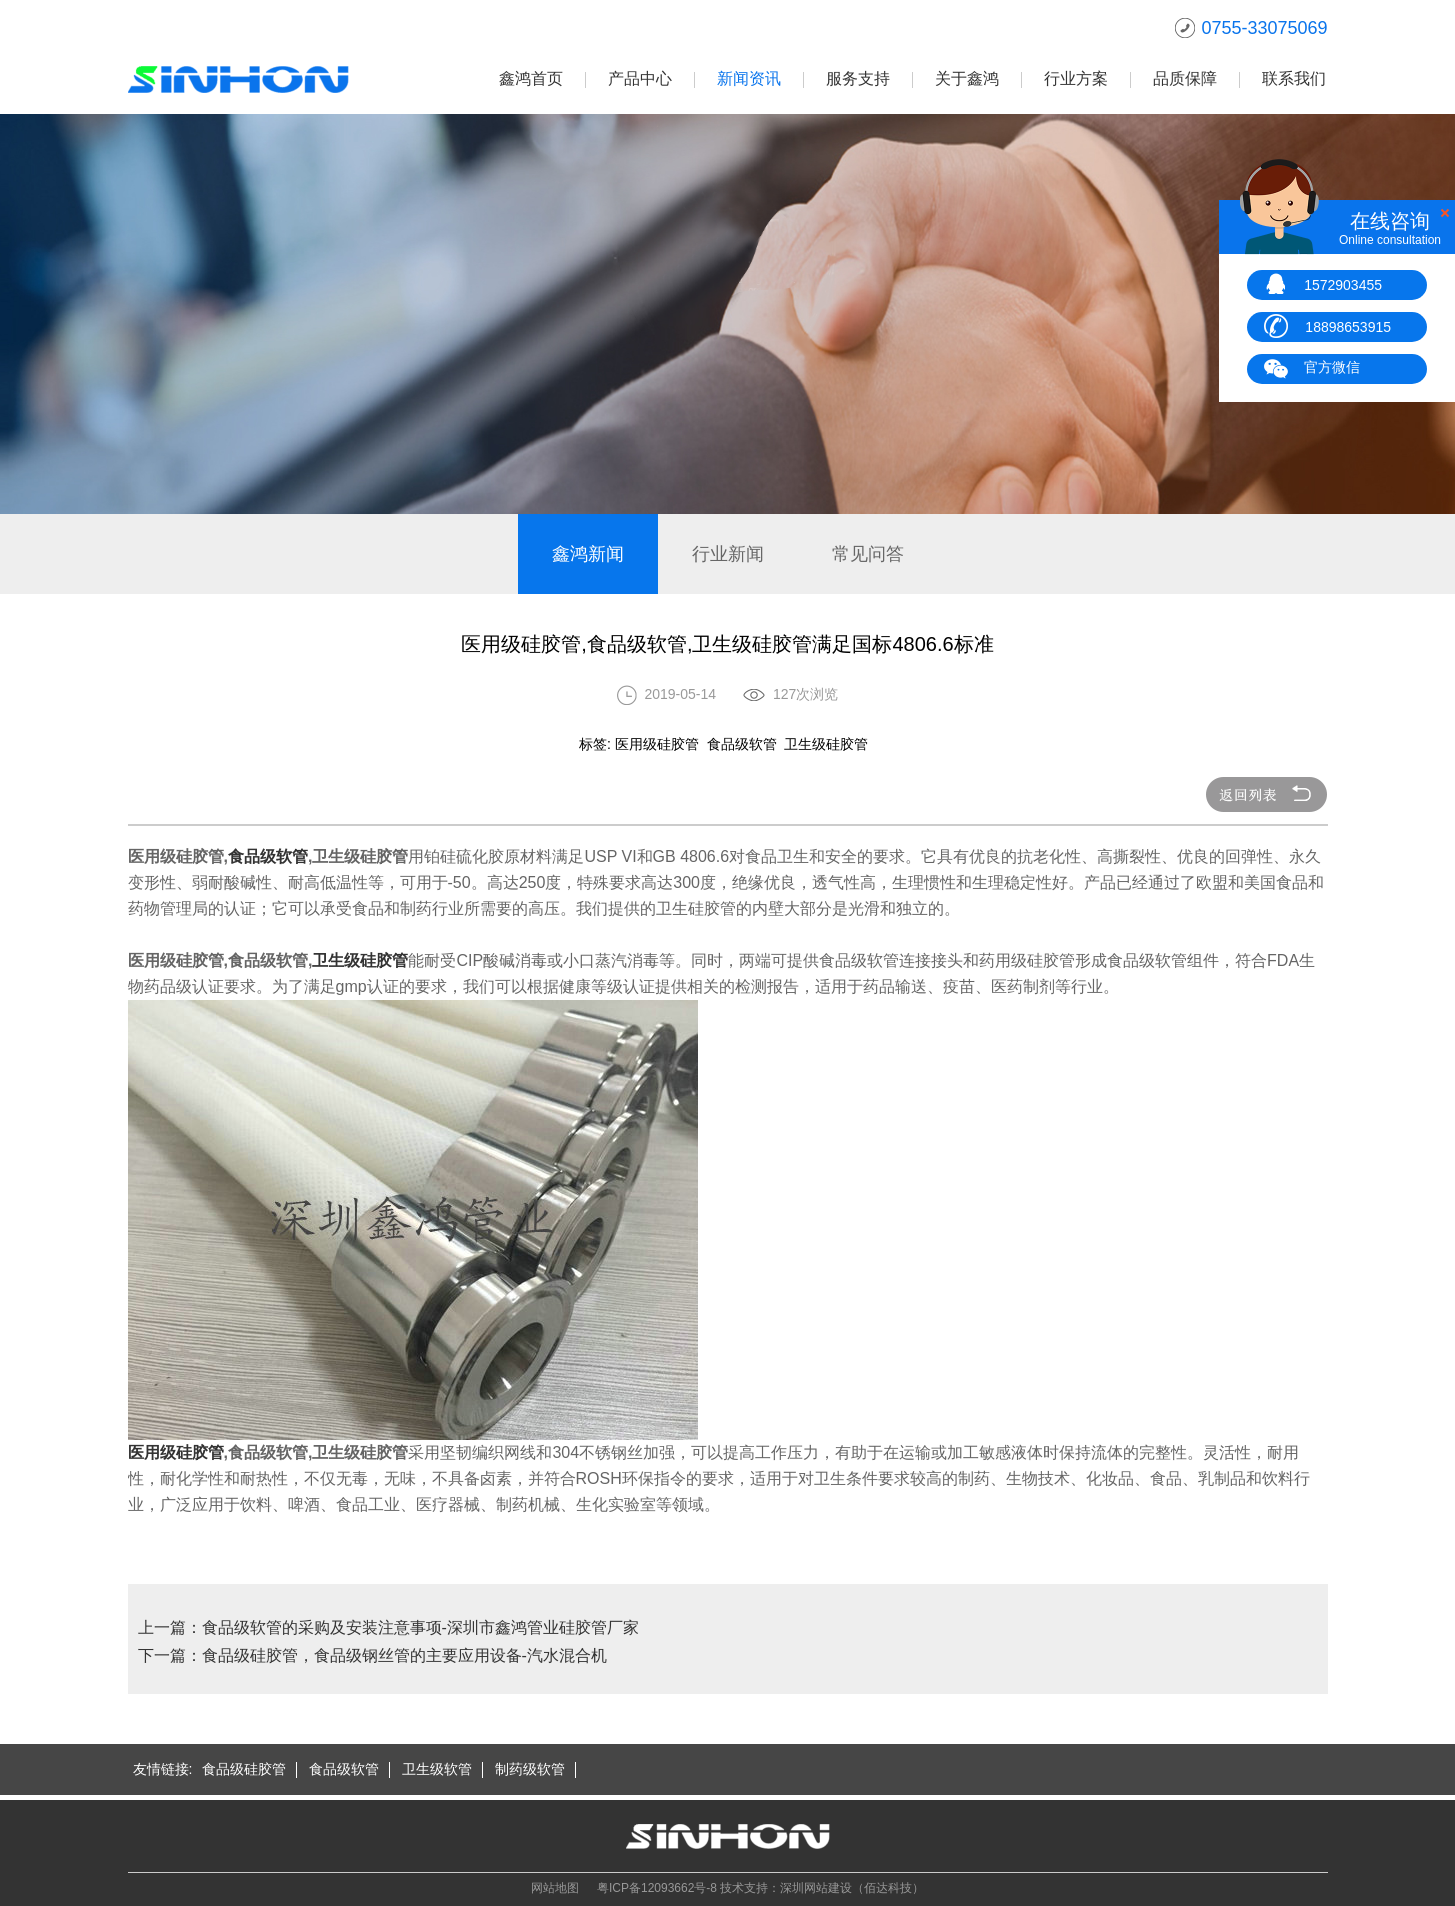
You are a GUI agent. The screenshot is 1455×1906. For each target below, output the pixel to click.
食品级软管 (268, 856)
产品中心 (640, 78)
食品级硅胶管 (244, 1769)
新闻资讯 (749, 78)
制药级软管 (530, 1769)
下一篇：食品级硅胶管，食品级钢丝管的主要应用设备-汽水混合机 (372, 1655)
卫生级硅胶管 (360, 960)
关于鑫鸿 (967, 78)
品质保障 (1185, 78)
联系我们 (1294, 78)
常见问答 (868, 554)
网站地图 (555, 1888)
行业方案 (1076, 78)
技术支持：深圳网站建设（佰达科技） (822, 1888)
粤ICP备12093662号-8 (657, 1888)
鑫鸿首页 (531, 78)
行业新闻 (728, 554)
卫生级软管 (437, 1769)
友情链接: (163, 1769)
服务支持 (858, 78)
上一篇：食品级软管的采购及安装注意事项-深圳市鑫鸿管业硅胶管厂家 (388, 1627)
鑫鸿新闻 (588, 554)
